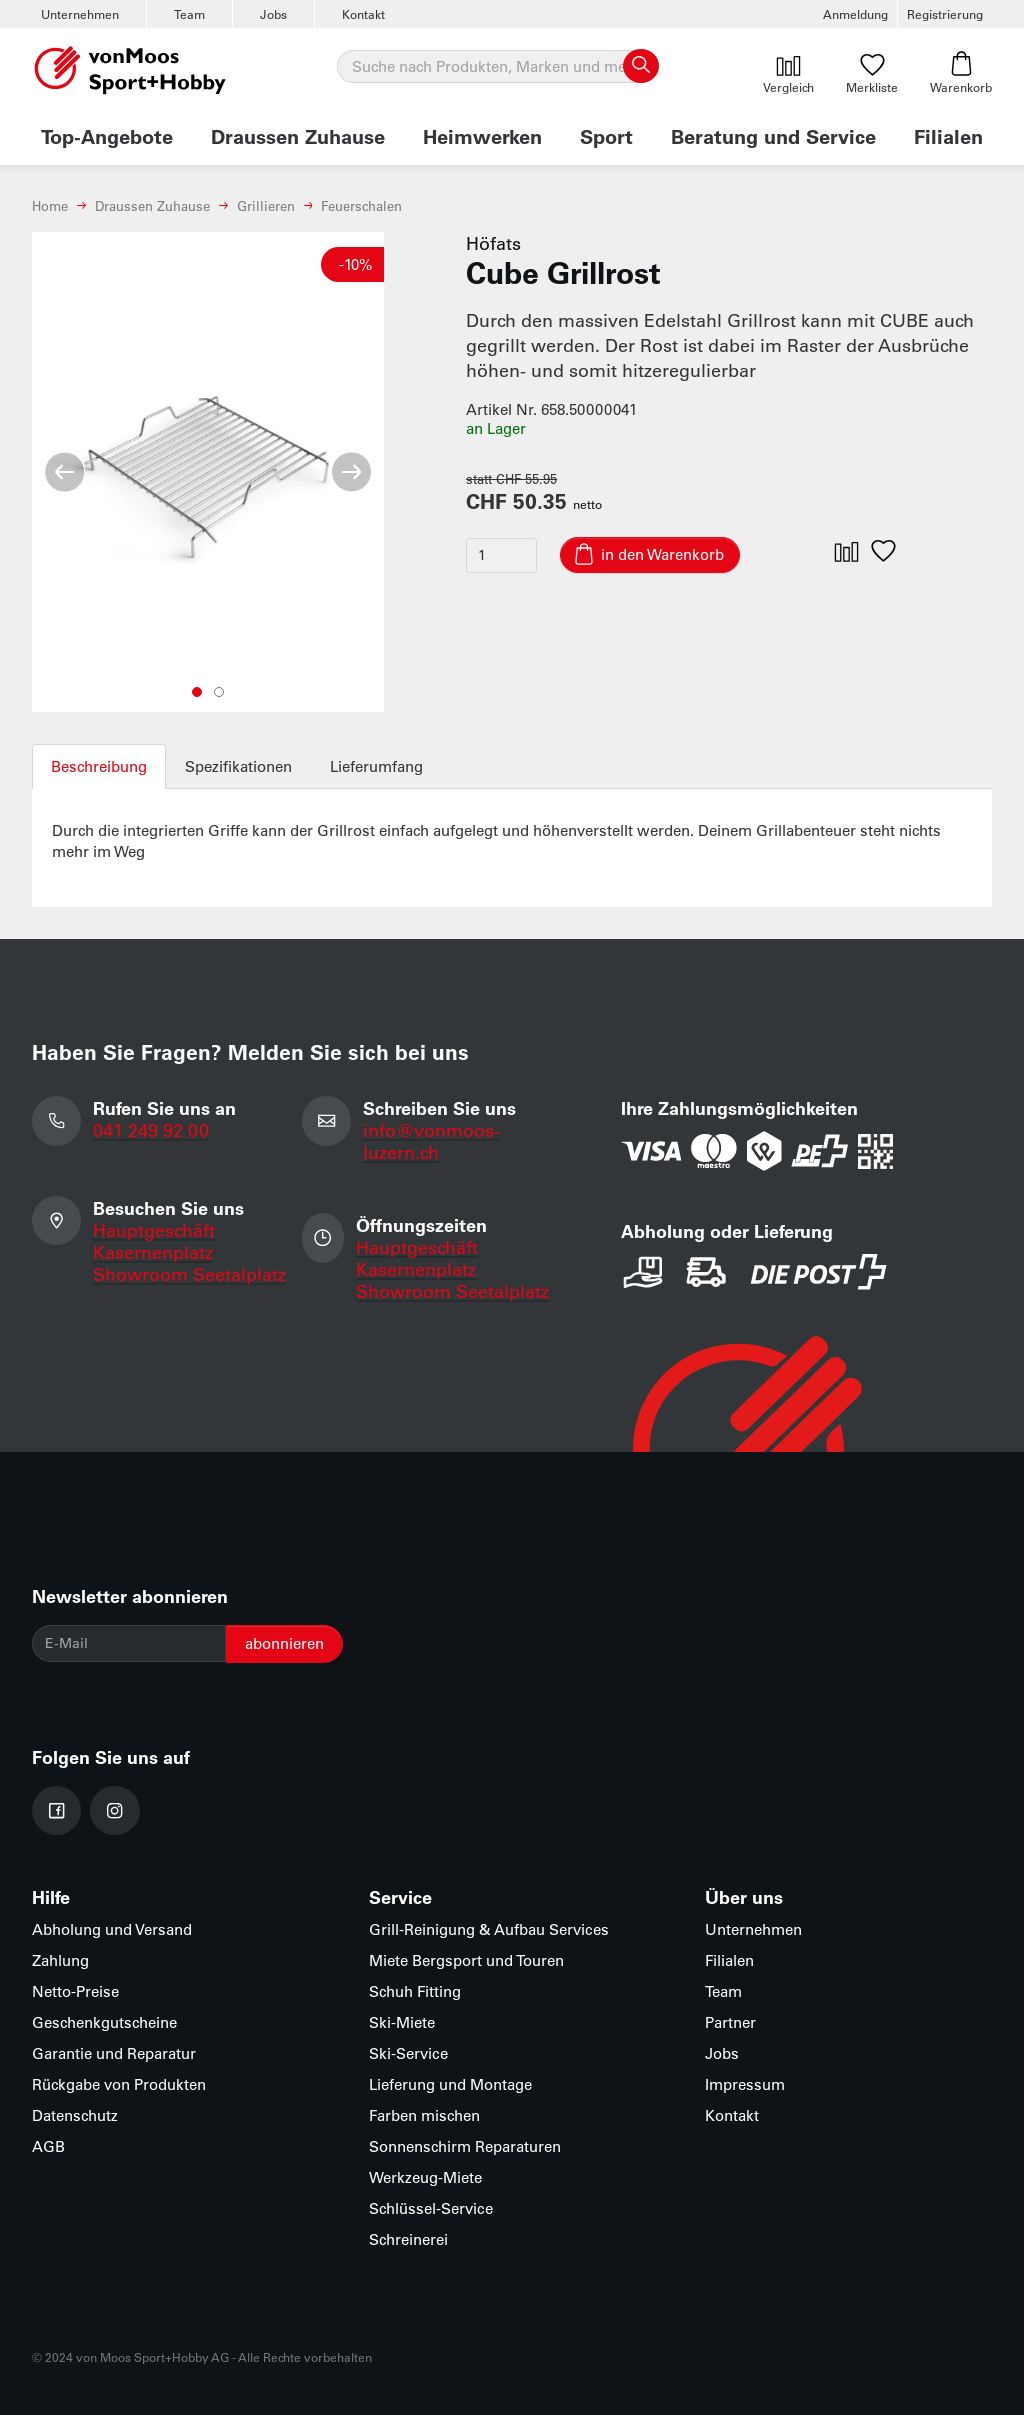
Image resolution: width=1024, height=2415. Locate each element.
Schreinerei (408, 2239)
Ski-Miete (402, 2022)
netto (587, 504)
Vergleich (788, 73)
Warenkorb (961, 73)
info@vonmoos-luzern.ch (431, 1141)
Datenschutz (75, 2115)
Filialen (948, 136)
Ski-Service (408, 2053)
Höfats (493, 243)
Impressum (745, 2084)
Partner (730, 2022)
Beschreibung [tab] (99, 766)
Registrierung (945, 14)
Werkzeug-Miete (425, 2177)
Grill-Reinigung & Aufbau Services (489, 1929)
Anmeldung (855, 14)
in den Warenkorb (662, 554)
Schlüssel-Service (431, 2208)
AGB (48, 2146)
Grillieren (266, 205)
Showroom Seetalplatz (189, 1274)
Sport (606, 136)
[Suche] (497, 67)
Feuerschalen (361, 205)
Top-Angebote (107, 136)
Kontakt (363, 14)
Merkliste (872, 73)
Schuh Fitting (415, 1991)
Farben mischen (424, 2115)
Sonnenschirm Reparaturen (465, 2146)
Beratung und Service (773, 136)
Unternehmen (80, 14)
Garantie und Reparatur (114, 2053)
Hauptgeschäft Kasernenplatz (154, 1241)
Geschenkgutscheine (104, 2022)
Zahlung (60, 1960)
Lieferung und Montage (450, 2084)
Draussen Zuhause (298, 136)
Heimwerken (482, 136)
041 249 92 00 (151, 1130)
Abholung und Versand (112, 1929)
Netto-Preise (75, 1991)
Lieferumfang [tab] (376, 766)
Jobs (273, 14)
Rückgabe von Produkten (119, 2084)
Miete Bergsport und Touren (466, 1960)
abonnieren (284, 1643)
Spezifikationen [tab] (238, 766)
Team (189, 14)
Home (50, 205)
